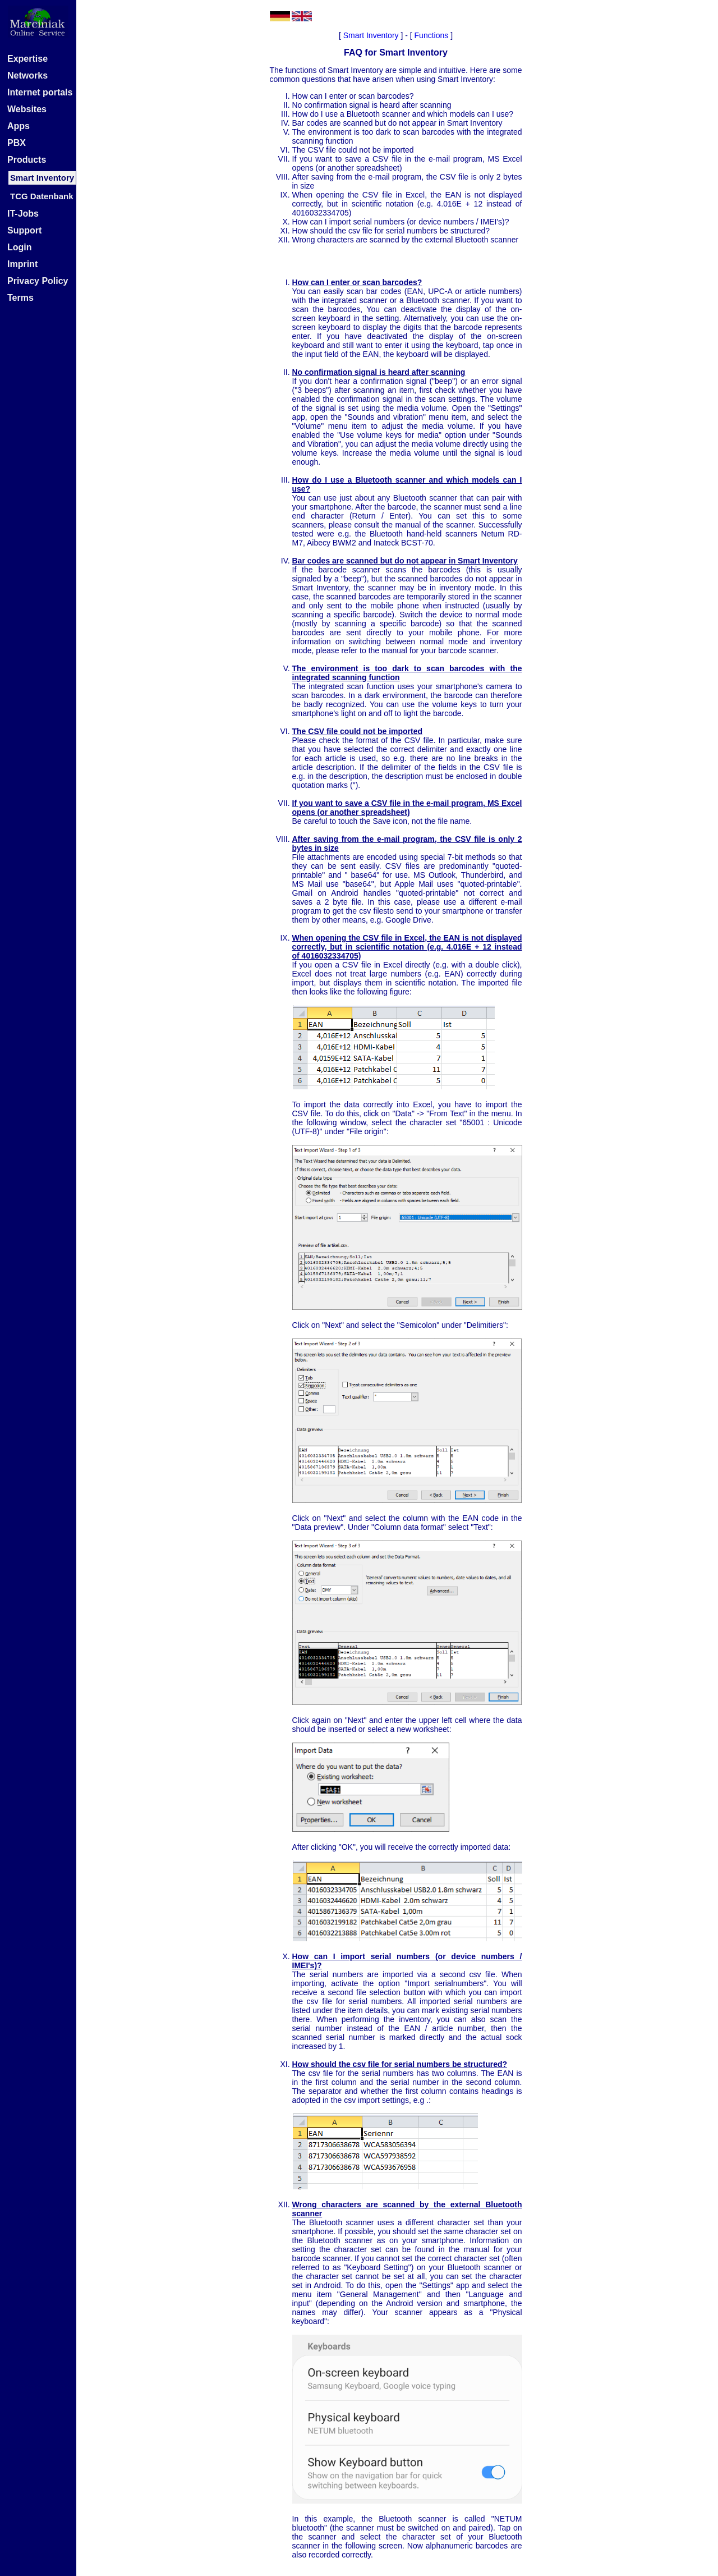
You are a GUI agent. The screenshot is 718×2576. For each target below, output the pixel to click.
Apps (18, 126)
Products (26, 159)
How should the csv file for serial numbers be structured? (391, 230)
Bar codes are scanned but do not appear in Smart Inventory (397, 122)
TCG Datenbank (41, 196)
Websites (27, 109)
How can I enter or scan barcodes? (353, 95)
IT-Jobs (23, 213)
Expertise (27, 58)
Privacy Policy (37, 281)
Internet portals (39, 92)
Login (19, 247)
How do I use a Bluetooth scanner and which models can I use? (403, 113)
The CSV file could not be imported (353, 149)
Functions (432, 35)
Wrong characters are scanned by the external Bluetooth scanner (405, 239)
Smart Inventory (371, 35)
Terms (20, 297)
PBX (16, 143)
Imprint (22, 264)
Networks (27, 75)
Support (24, 230)
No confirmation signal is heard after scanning (372, 104)
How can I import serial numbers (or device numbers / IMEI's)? (400, 221)
